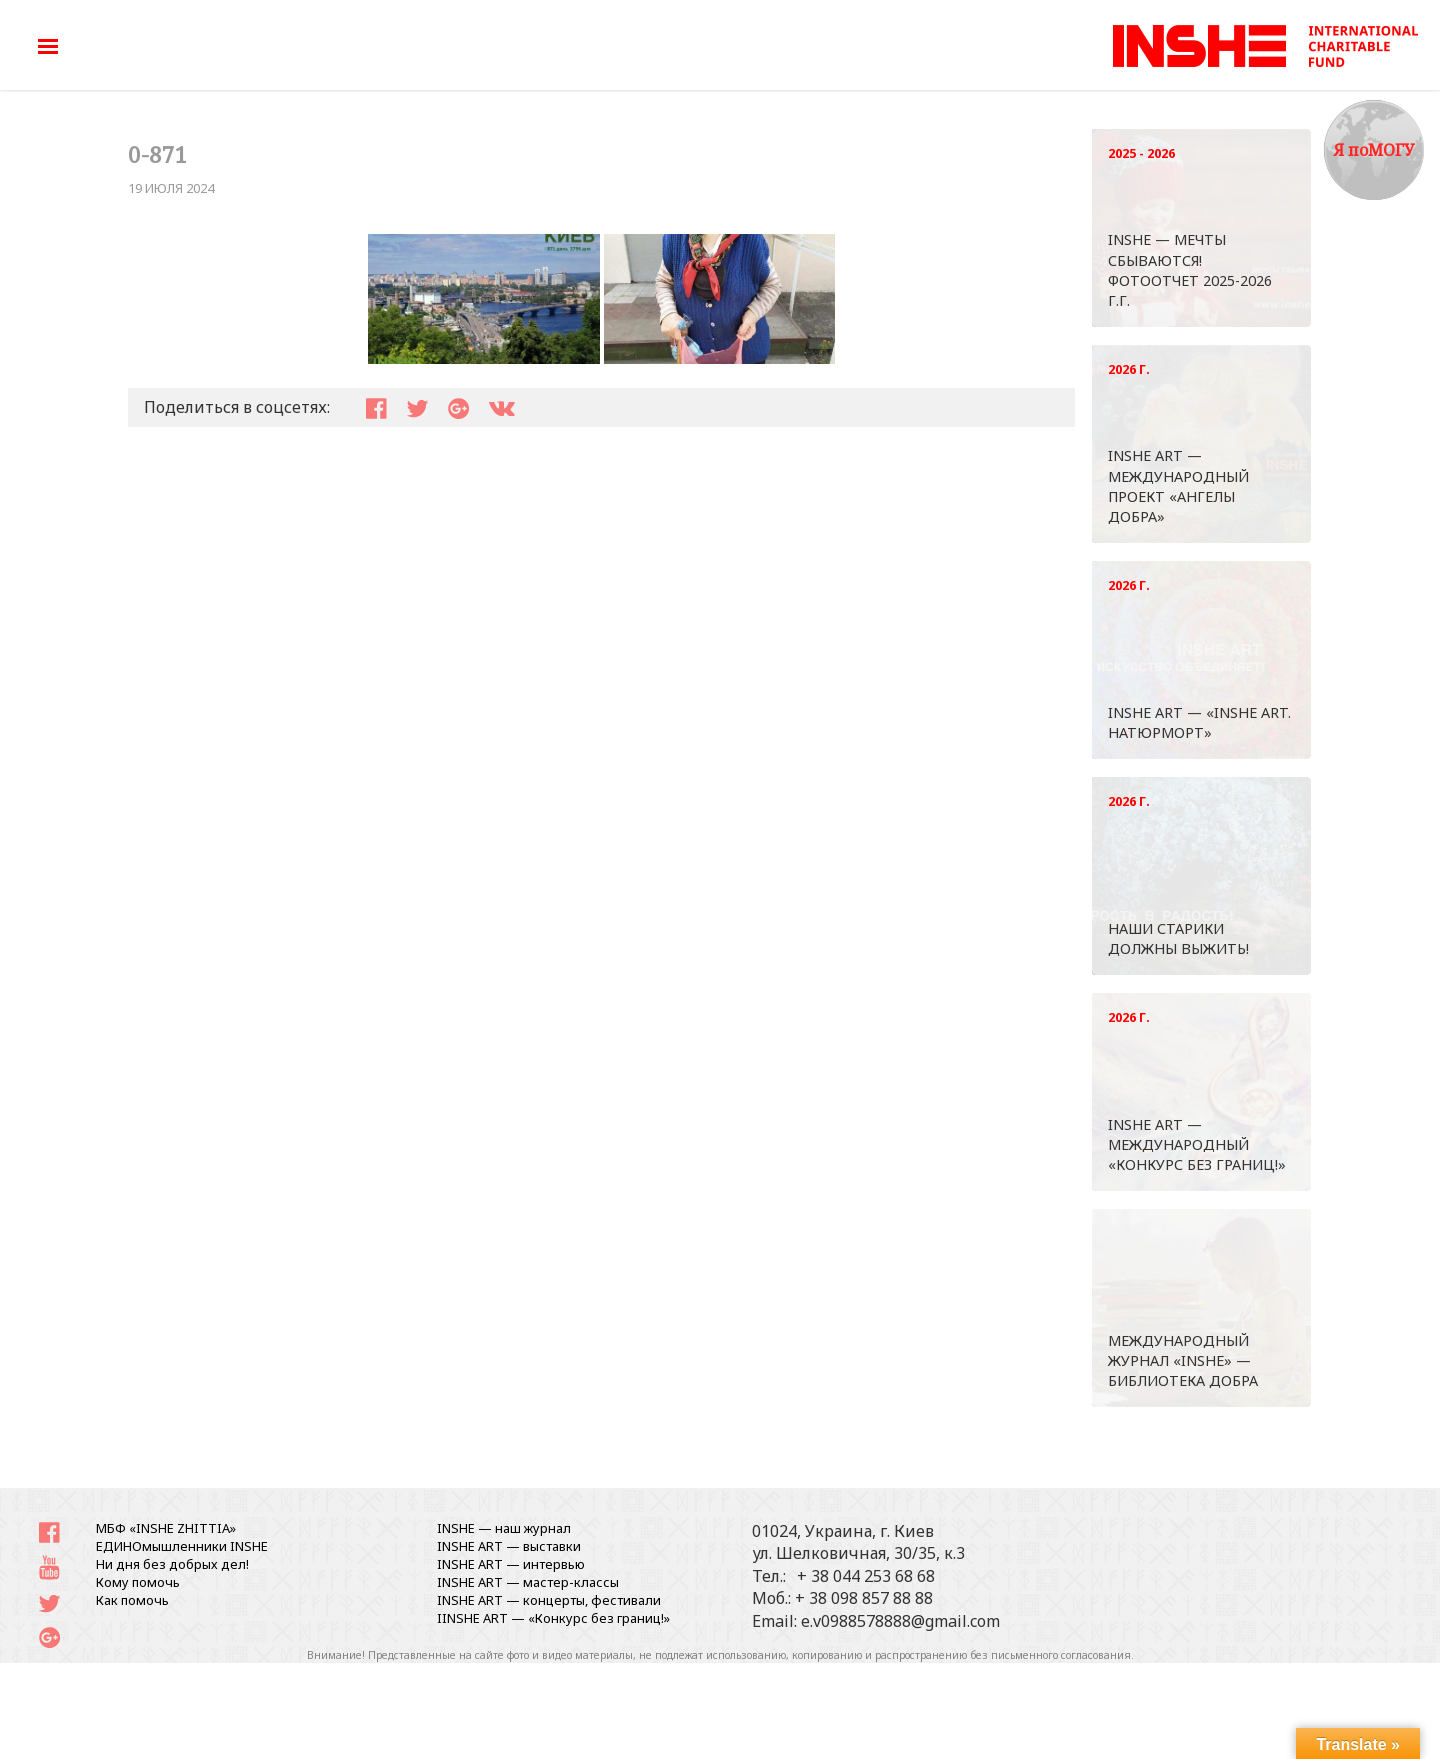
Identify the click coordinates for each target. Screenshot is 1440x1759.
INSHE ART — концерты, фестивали (549, 1600)
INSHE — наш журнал (504, 1528)
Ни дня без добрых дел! (172, 1564)
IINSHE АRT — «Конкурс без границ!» (553, 1618)
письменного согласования (1061, 1655)
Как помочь (132, 1600)
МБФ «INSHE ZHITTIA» (166, 1528)
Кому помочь (138, 1582)
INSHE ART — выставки (509, 1546)
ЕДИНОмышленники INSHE (182, 1546)
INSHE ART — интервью (511, 1564)
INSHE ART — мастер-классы (528, 1582)
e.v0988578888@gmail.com (900, 1621)
